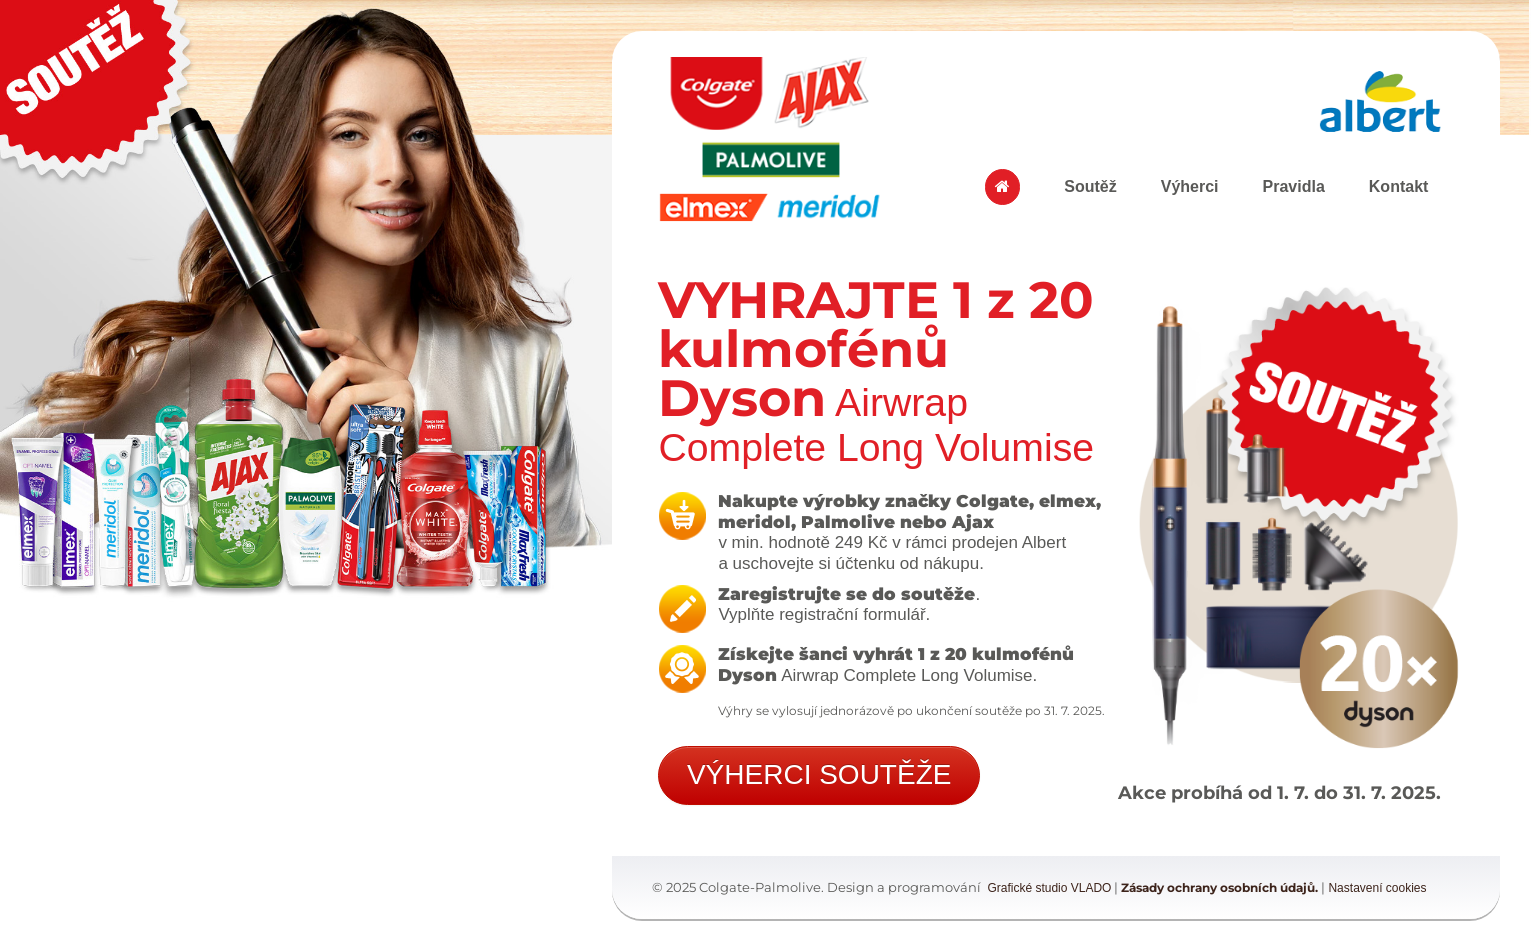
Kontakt (1399, 186)
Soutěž (1090, 186)
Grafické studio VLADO (1049, 888)
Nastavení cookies (1377, 888)
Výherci (1190, 186)
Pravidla (1294, 186)
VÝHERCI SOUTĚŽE (819, 774)
